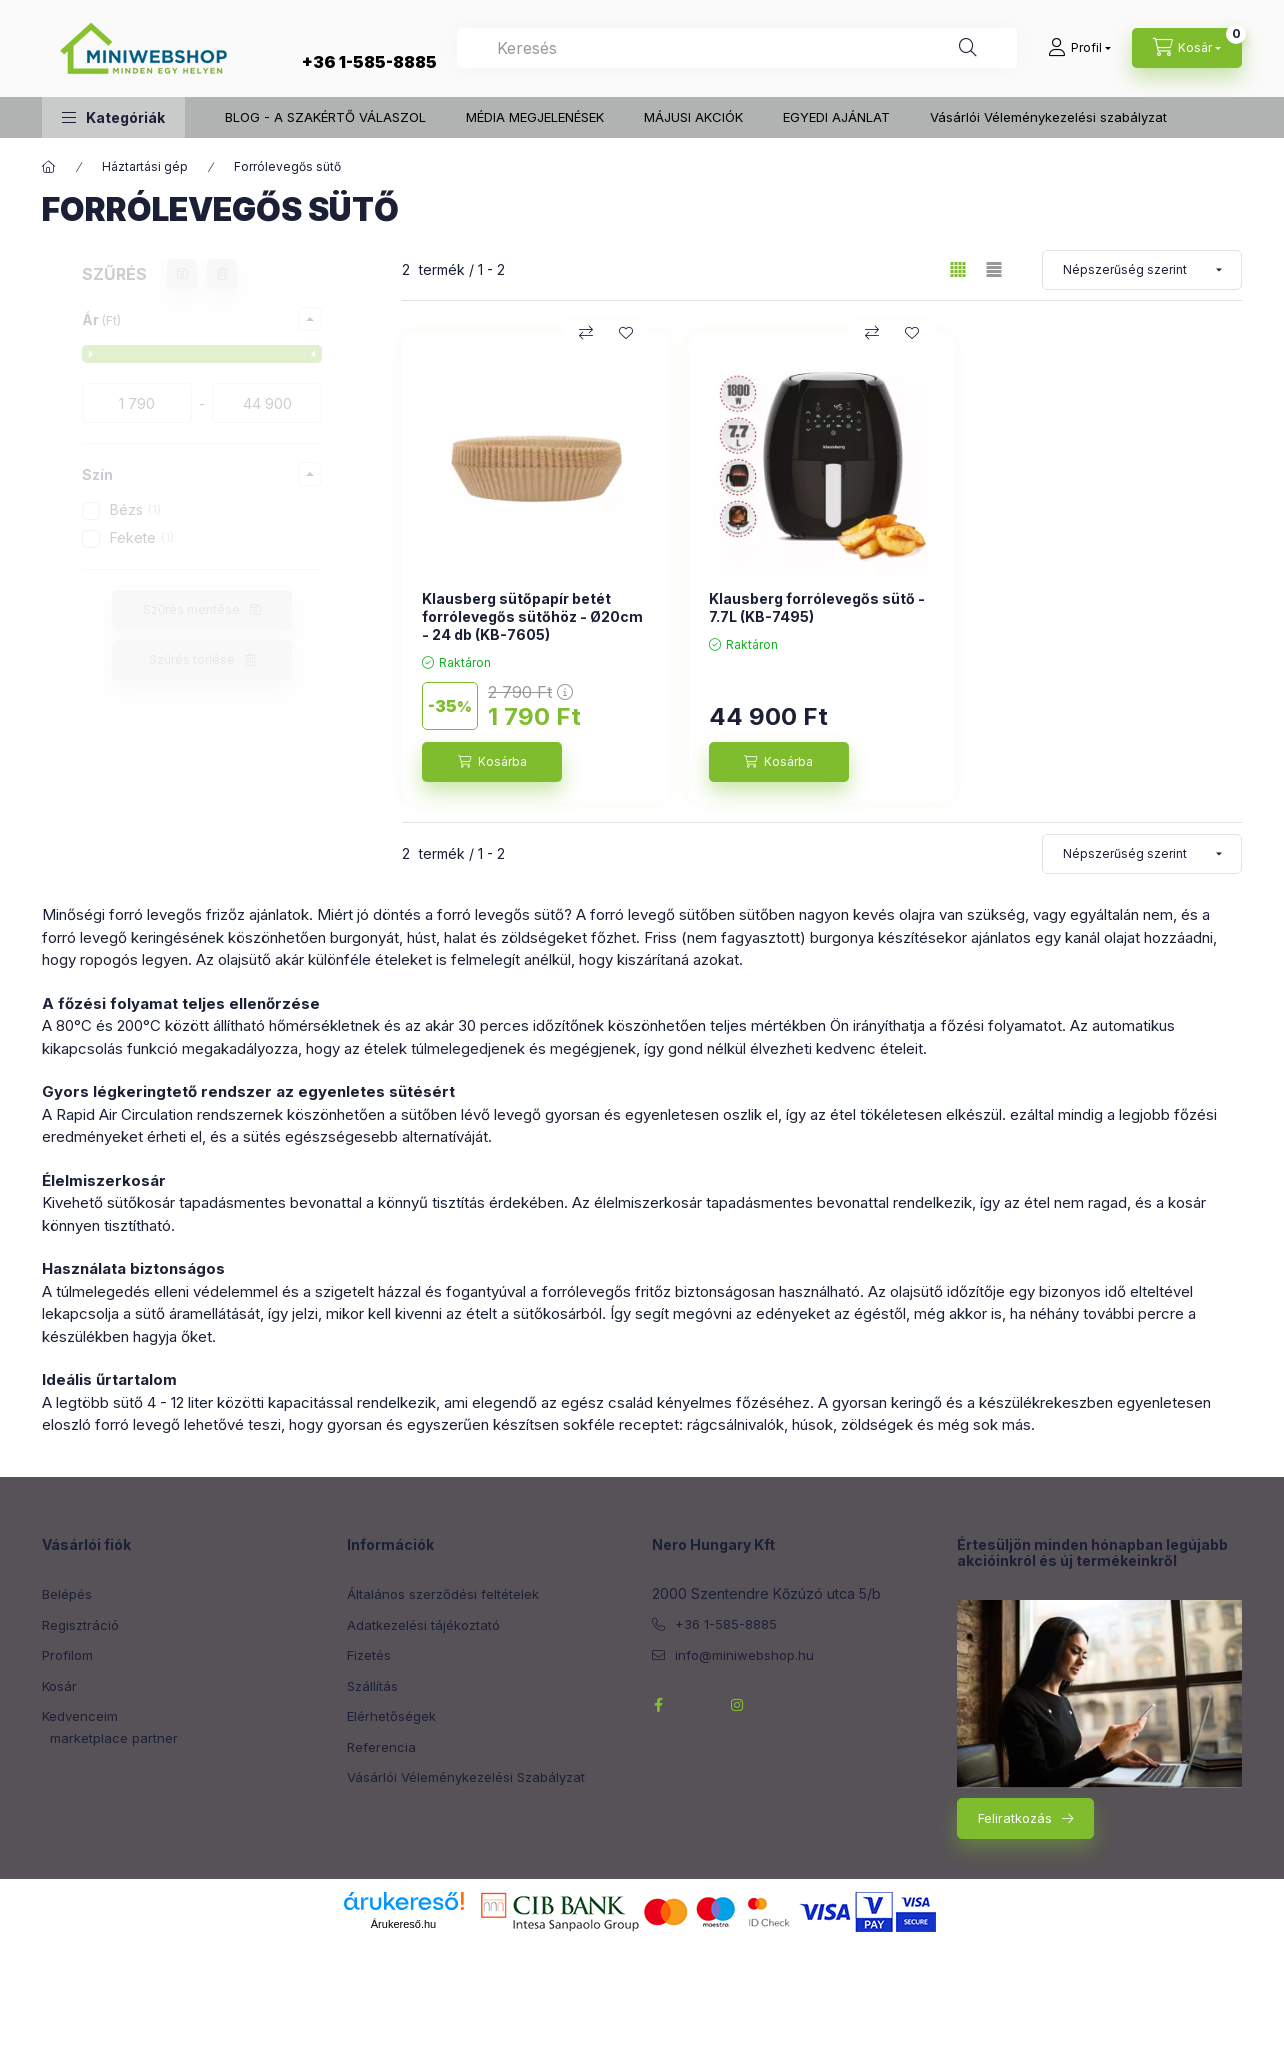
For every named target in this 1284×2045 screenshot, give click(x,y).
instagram (738, 1705)
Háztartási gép (145, 166)
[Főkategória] (49, 167)
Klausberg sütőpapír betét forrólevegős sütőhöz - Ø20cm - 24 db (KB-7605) (532, 616)
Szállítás (372, 1686)
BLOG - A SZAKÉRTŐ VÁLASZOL (325, 117)
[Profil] (1079, 48)
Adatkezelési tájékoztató (423, 1625)
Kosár (59, 1686)
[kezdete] (137, 403)
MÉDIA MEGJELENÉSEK (535, 117)
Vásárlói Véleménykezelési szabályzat (1048, 117)
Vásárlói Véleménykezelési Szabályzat (466, 1777)
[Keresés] (968, 48)
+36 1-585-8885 (369, 62)
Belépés (67, 1594)
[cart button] (1187, 48)
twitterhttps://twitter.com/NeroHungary (698, 1705)
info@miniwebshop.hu (744, 1655)
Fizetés (369, 1655)
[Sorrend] (1142, 270)
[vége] (267, 403)
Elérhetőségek (391, 1716)
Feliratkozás (1015, 1818)
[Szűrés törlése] (222, 274)
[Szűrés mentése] (182, 274)
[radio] (994, 269)
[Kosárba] (492, 762)
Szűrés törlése (192, 659)
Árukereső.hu (403, 1924)
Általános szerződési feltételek (443, 1594)
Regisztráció (80, 1625)
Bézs (135, 509)
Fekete (142, 537)
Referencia (381, 1747)
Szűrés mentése (191, 609)
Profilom (67, 1655)
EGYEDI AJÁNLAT (836, 117)
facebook (658, 1705)
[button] (113, 117)
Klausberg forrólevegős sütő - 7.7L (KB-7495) (817, 607)
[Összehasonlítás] (586, 333)
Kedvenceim (80, 1716)
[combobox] (737, 48)
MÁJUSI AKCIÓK (693, 117)
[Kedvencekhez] (626, 333)
